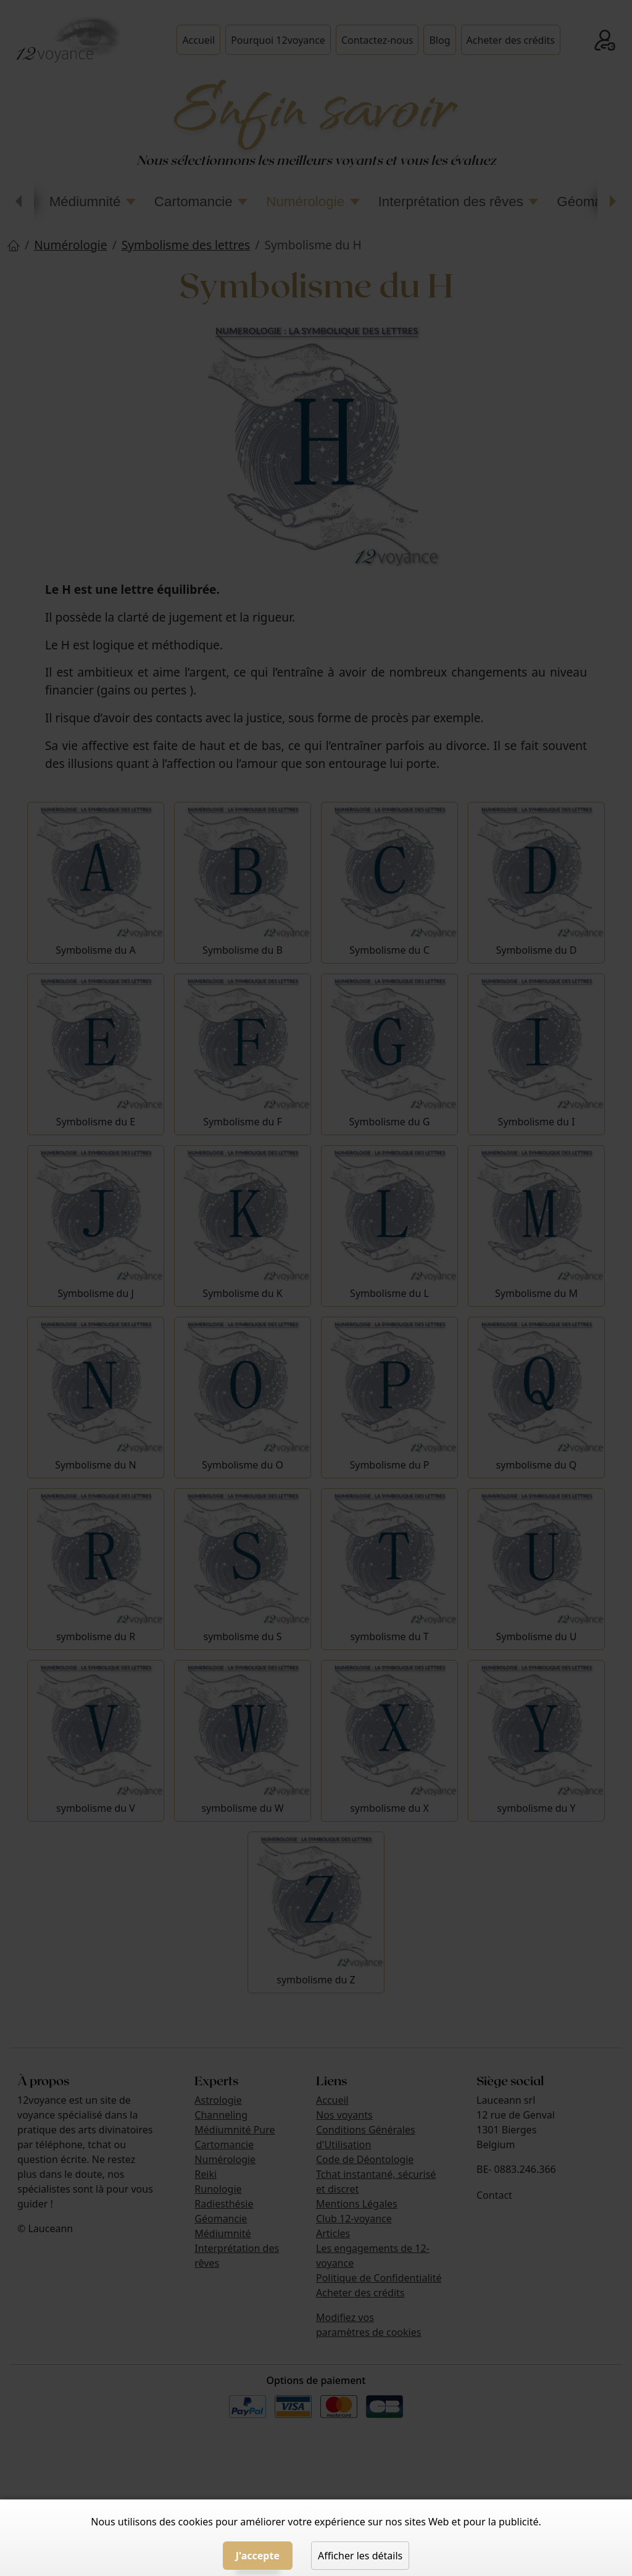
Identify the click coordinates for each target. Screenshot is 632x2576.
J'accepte (258, 2555)
